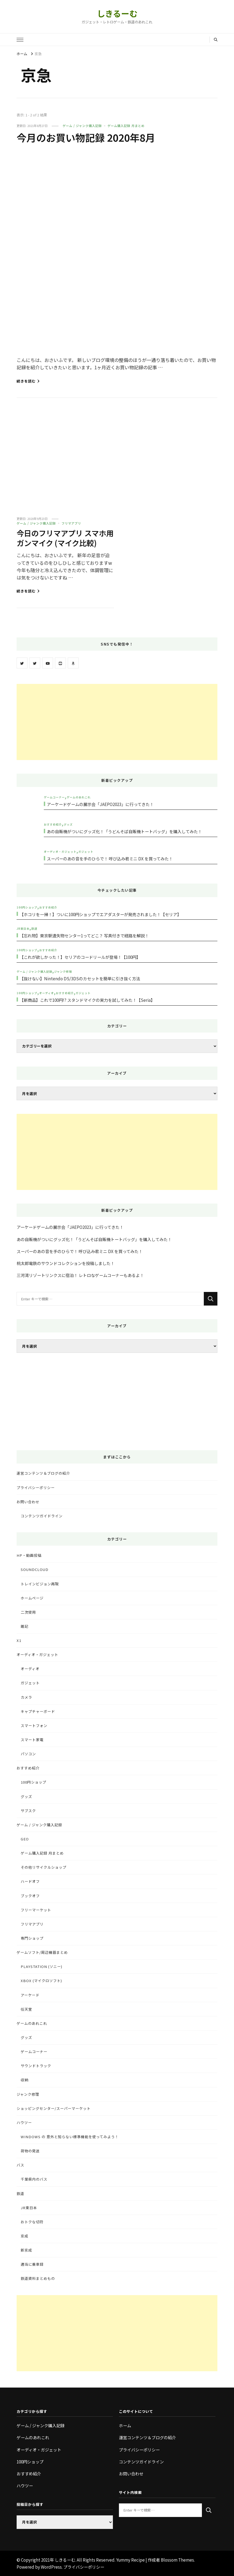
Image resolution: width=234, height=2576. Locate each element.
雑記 (24, 1626)
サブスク (28, 1810)
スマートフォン (34, 1725)
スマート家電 (32, 1739)
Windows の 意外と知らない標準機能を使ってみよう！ (70, 2136)
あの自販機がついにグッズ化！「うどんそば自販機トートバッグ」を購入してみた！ (124, 831)
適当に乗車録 (32, 2264)
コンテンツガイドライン (42, 1515)
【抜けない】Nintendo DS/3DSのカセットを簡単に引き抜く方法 (80, 978)
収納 (24, 2079)
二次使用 (28, 1612)
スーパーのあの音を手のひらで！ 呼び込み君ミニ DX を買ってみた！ (110, 858)
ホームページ (32, 1598)
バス (20, 2165)
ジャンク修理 (63, 971)
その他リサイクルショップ (43, 1867)
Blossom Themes (177, 2560)
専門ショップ (32, 1938)
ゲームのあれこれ (79, 797)
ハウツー (24, 2122)
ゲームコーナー (54, 797)
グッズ (68, 824)
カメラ (26, 1697)
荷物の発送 (30, 2150)
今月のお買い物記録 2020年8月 (90, 137)
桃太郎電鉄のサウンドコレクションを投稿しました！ (66, 1263)
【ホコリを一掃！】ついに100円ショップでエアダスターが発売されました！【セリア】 (100, 914)
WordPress (51, 2567)
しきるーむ (117, 13)
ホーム (125, 2425)
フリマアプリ (71, 523)
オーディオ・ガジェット (60, 852)
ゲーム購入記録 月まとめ (125, 125)
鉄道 (34, 928)
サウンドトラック (36, 2065)
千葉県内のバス (34, 2179)
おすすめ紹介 (53, 824)
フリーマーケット (36, 1909)
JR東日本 (23, 928)
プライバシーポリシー (36, 1487)
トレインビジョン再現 (40, 1583)
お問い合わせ (28, 1501)
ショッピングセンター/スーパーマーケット (54, 2108)
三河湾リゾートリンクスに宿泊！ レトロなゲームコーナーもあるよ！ (80, 1275)
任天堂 (26, 2009)
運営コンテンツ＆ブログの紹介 (43, 1473)
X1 (19, 1640)
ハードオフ (30, 1881)
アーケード (30, 1995)
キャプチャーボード (38, 1711)
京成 (24, 2236)
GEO (25, 1839)
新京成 (26, 2250)
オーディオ (46, 993)
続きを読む (28, 381)
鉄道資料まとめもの (38, 2278)
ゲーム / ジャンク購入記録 (82, 125)
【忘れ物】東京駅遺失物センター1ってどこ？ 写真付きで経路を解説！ (84, 935)
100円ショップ (27, 907)
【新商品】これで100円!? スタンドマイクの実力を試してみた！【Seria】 (87, 1000)
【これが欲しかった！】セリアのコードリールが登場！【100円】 (80, 957)
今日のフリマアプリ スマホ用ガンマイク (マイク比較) (63, 537)
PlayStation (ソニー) (41, 1966)
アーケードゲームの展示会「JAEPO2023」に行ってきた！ (100, 804)
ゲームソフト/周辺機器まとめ (42, 1952)
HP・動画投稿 (29, 1555)
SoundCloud (34, 1569)
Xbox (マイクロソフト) (41, 1980)
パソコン (28, 1753)
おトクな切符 (32, 2221)
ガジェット (85, 852)
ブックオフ (30, 1895)
